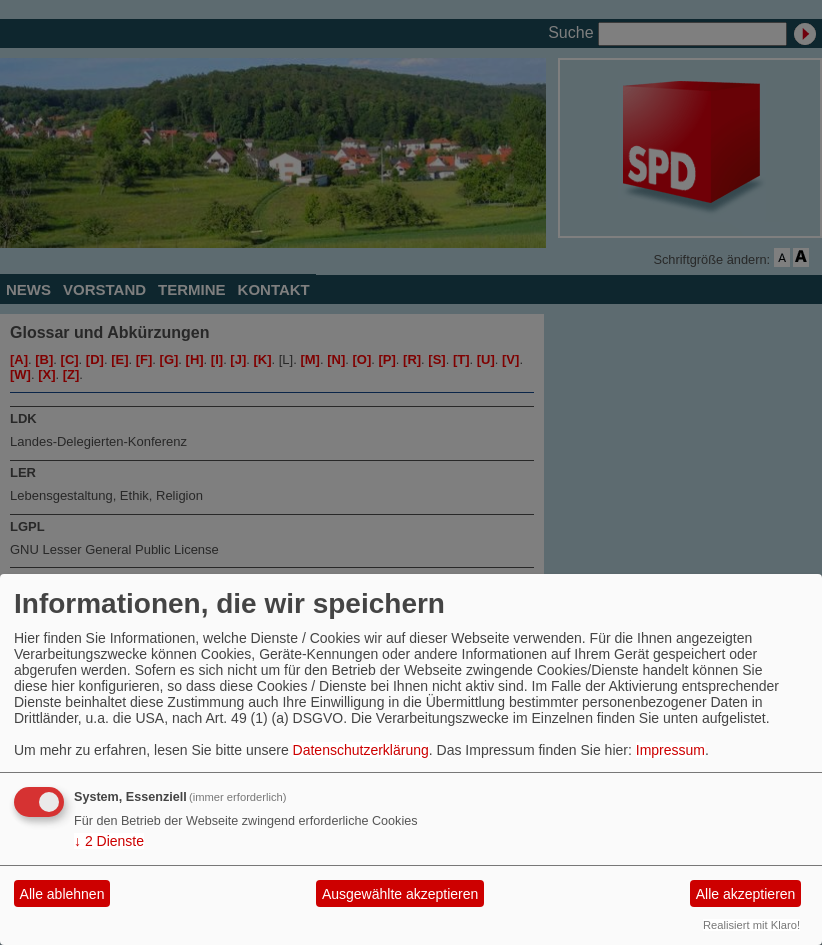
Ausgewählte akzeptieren (400, 894)
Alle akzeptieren (746, 894)
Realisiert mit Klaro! (751, 925)
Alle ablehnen (62, 894)
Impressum (670, 750)
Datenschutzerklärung (361, 750)
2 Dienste (109, 841)
